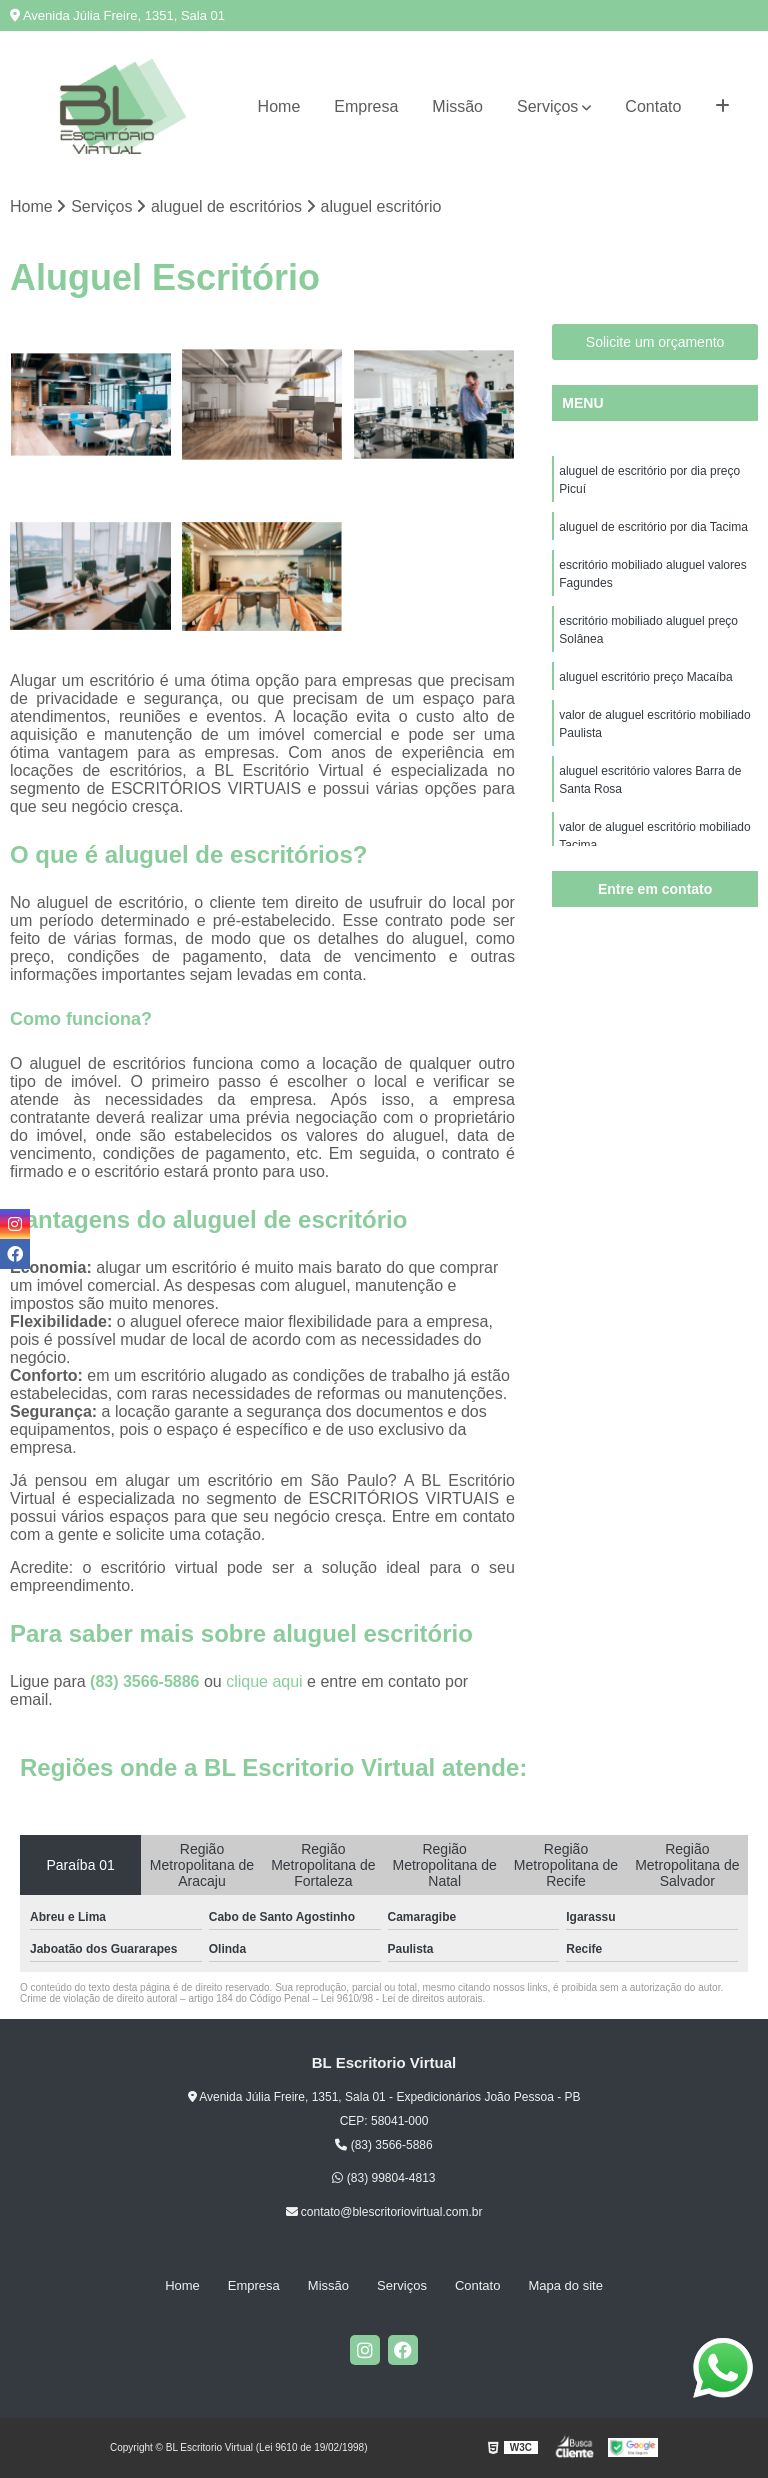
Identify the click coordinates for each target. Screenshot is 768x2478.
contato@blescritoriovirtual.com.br (384, 2212)
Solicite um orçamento (655, 342)
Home (279, 106)
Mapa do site (565, 2285)
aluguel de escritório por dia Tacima (653, 527)
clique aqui (264, 1681)
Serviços (547, 106)
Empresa (366, 106)
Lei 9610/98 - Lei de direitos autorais (402, 1998)
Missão (457, 106)
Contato (653, 106)
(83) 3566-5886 (147, 1681)
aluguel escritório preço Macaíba (645, 677)
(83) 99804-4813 (383, 2179)
